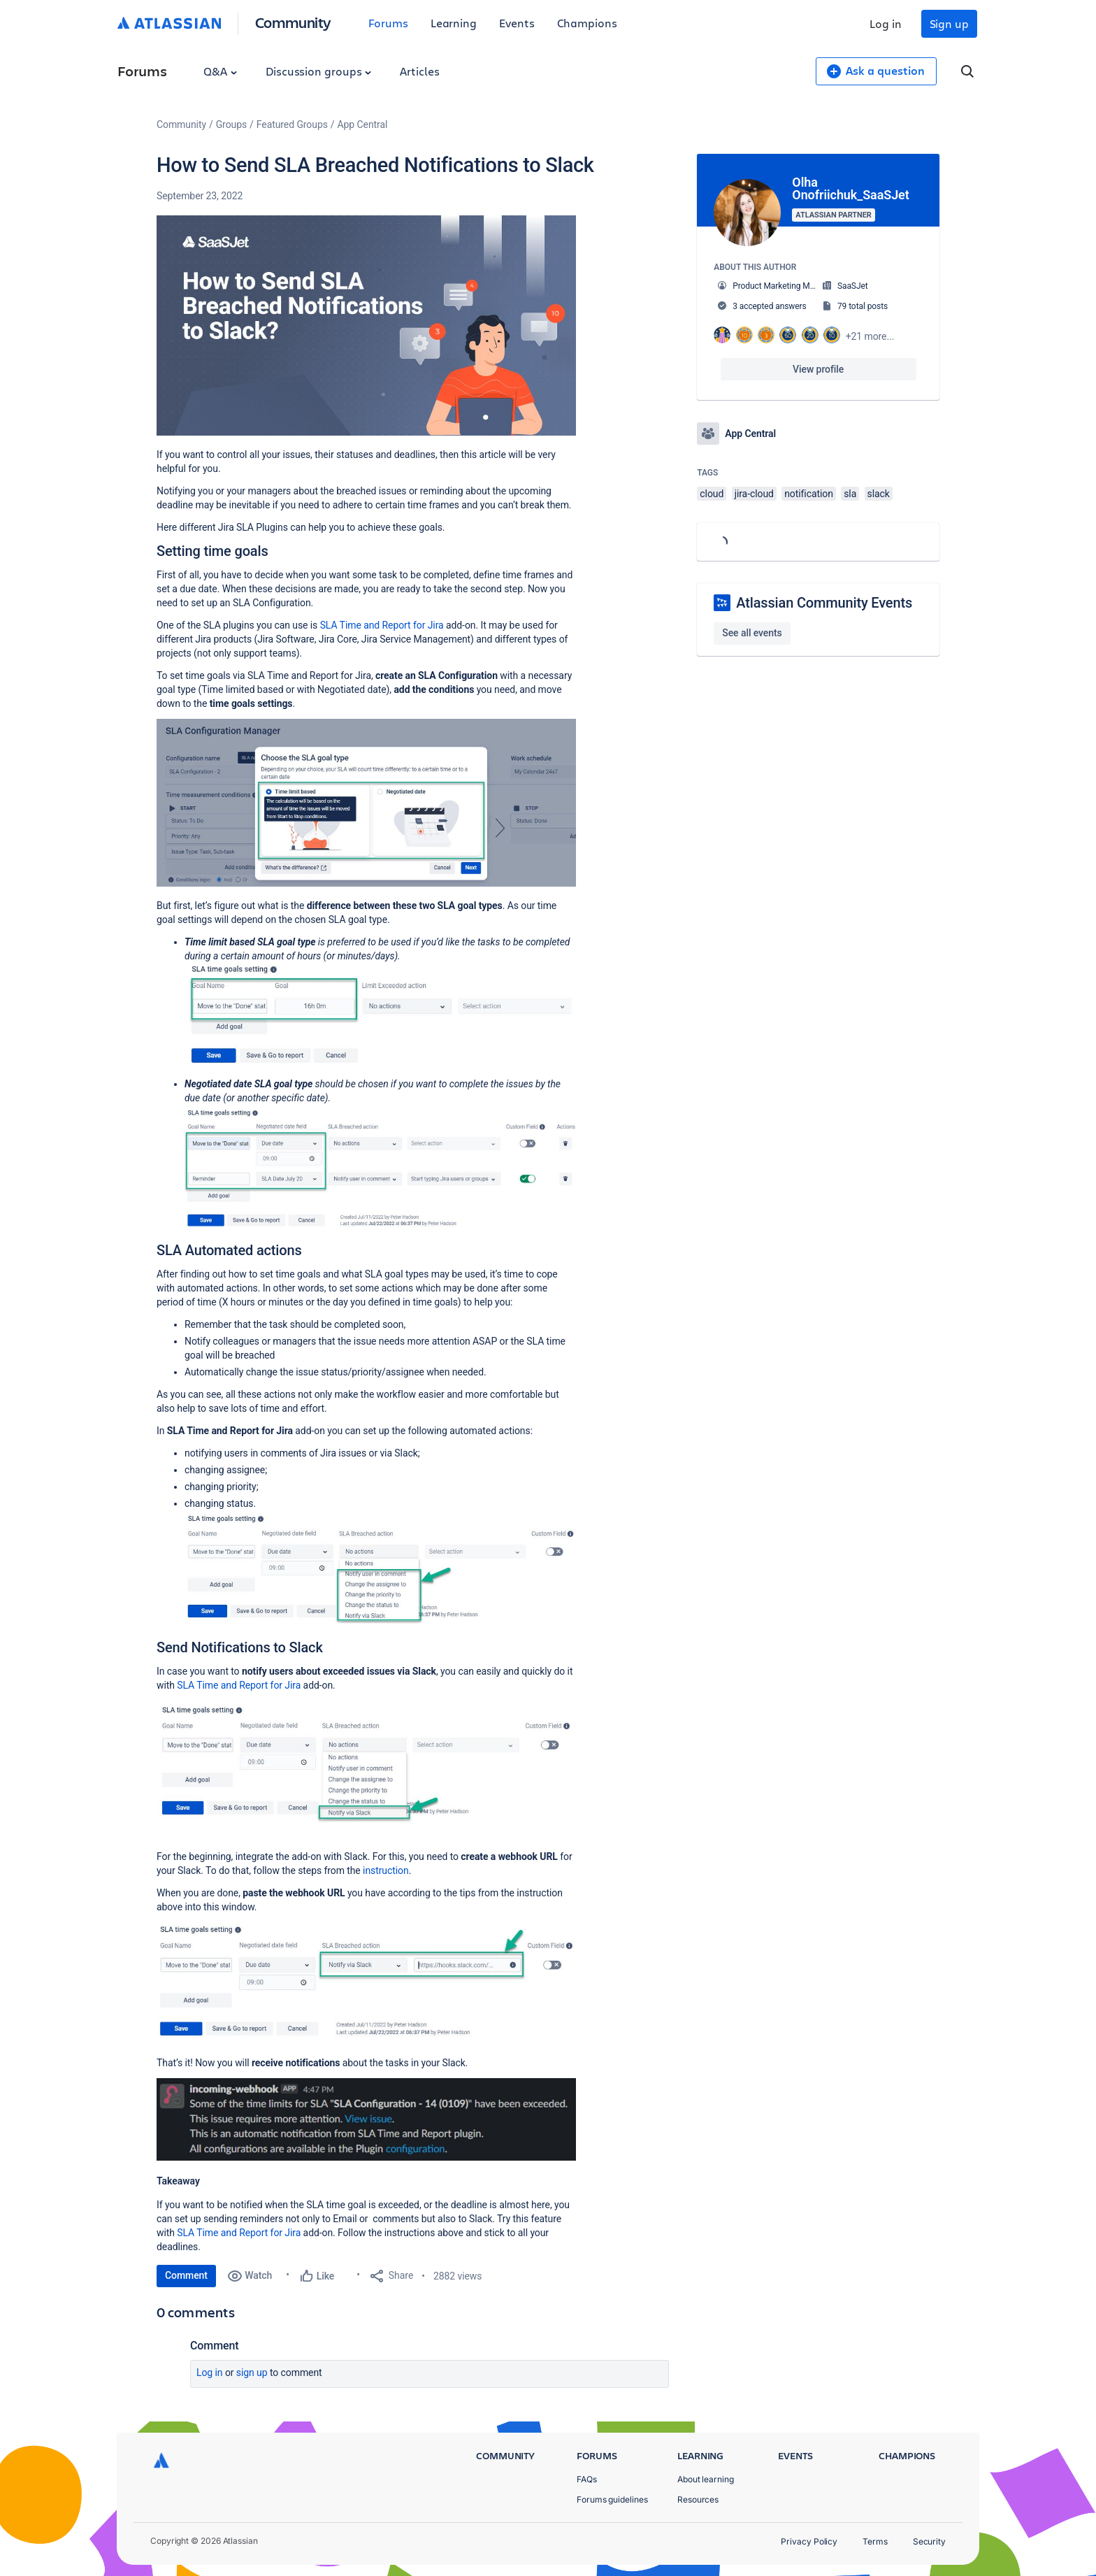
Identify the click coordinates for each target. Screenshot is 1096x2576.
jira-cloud (754, 493)
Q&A (220, 71)
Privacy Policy (809, 2541)
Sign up (949, 23)
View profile (818, 369)
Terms (875, 2541)
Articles (419, 71)
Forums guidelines (612, 2499)
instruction (386, 1870)
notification (808, 493)
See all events (751, 632)
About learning (705, 2479)
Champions (587, 22)
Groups (231, 124)
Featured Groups (292, 124)
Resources (698, 2499)
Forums (388, 22)
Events (517, 22)
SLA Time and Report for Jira (382, 625)
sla (850, 493)
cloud (711, 493)
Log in (886, 23)
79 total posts (862, 306)
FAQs (587, 2479)
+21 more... (870, 336)
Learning (454, 22)
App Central (363, 124)
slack (878, 493)
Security (929, 2541)
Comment (186, 2275)
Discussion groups (319, 71)
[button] (366, 325)
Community (293, 22)
